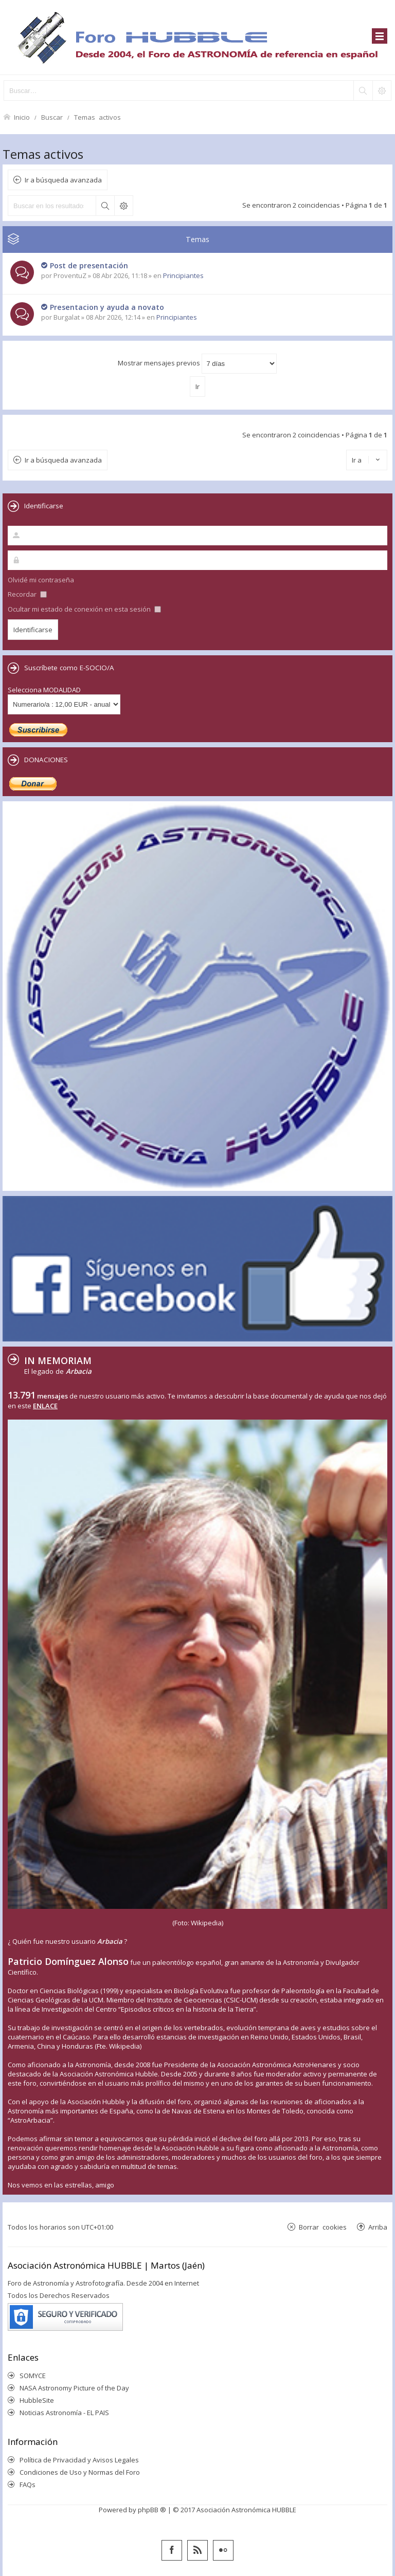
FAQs (27, 2484)
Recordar (27, 594)
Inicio (22, 117)
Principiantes (183, 275)
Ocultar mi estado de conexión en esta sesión (84, 609)
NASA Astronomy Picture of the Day (74, 2388)
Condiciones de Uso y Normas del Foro (80, 2472)
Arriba (377, 2226)
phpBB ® (152, 2509)
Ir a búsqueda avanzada (63, 180)
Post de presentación (89, 265)
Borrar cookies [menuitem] (323, 2226)
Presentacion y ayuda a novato (107, 307)
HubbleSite (37, 2400)
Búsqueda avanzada (123, 205)
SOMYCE (33, 2375)
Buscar (52, 117)
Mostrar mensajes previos (197, 364)
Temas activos (97, 117)
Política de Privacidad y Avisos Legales (79, 2459)
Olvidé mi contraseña (41, 579)
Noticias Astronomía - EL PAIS (64, 2412)
